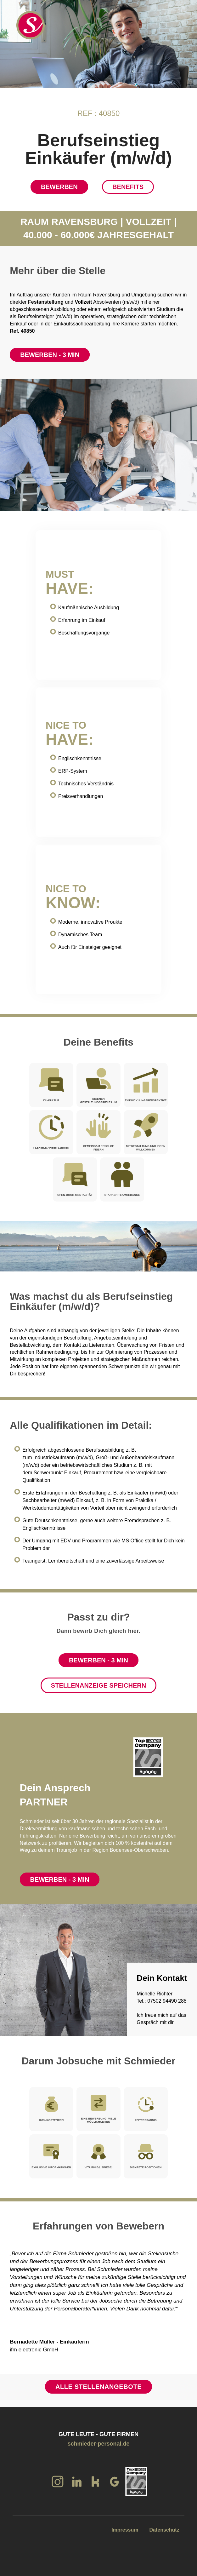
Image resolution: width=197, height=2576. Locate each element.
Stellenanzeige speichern (98, 1685)
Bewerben (59, 186)
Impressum (124, 2530)
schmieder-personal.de (98, 2444)
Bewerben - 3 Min (49, 354)
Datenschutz (164, 2530)
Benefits (128, 186)
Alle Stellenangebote (98, 2386)
